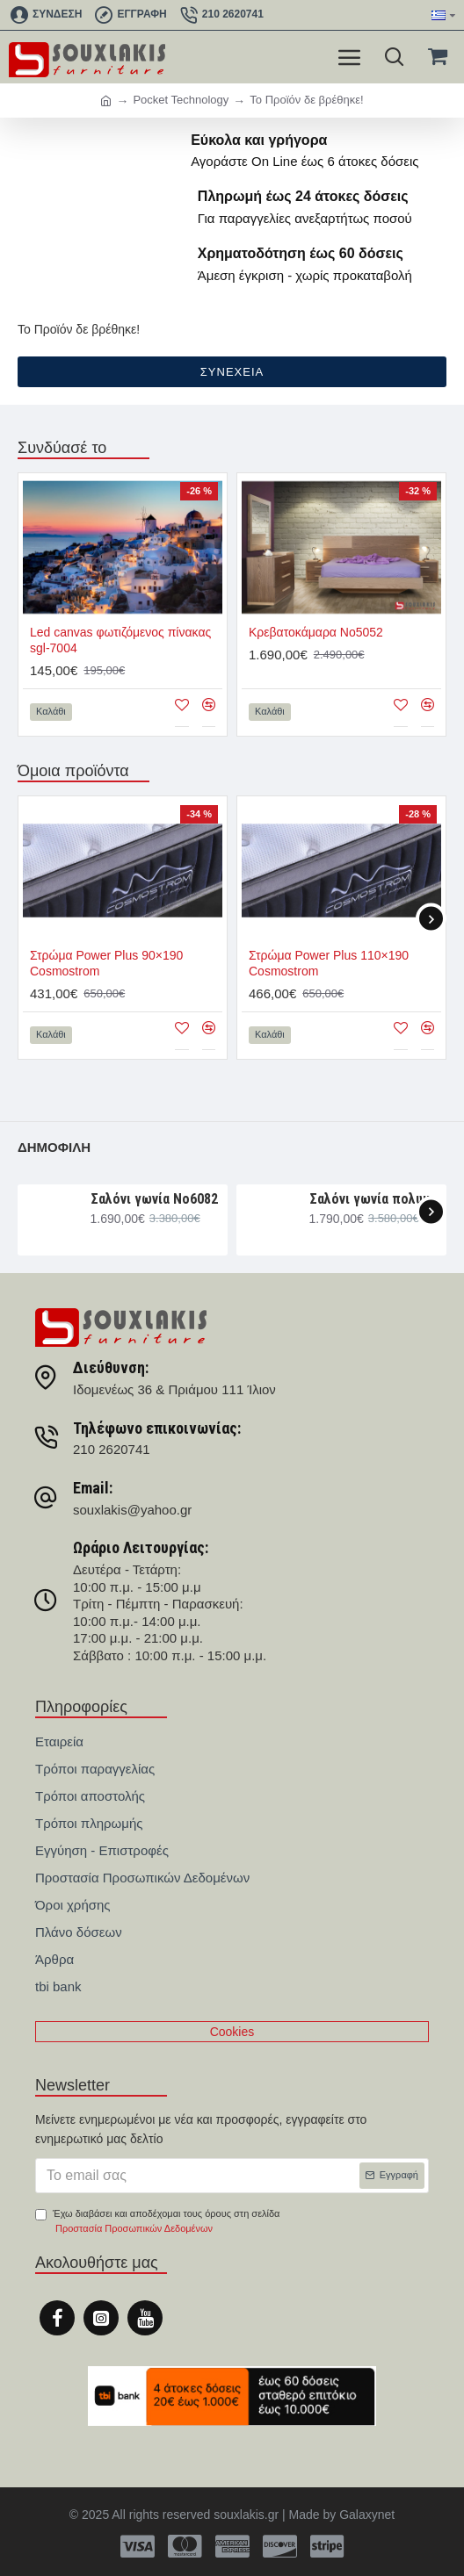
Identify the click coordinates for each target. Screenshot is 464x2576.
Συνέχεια (232, 371)
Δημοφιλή (54, 1147)
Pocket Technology (180, 99)
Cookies (232, 2032)
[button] (431, 918)
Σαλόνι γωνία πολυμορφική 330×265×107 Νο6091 (375, 1199)
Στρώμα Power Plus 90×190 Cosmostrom (106, 963)
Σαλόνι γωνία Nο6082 (154, 1199)
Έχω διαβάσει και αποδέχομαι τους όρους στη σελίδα (157, 2222)
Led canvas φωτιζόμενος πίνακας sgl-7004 (120, 640)
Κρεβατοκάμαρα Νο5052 (316, 632)
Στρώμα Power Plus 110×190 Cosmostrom (329, 963)
